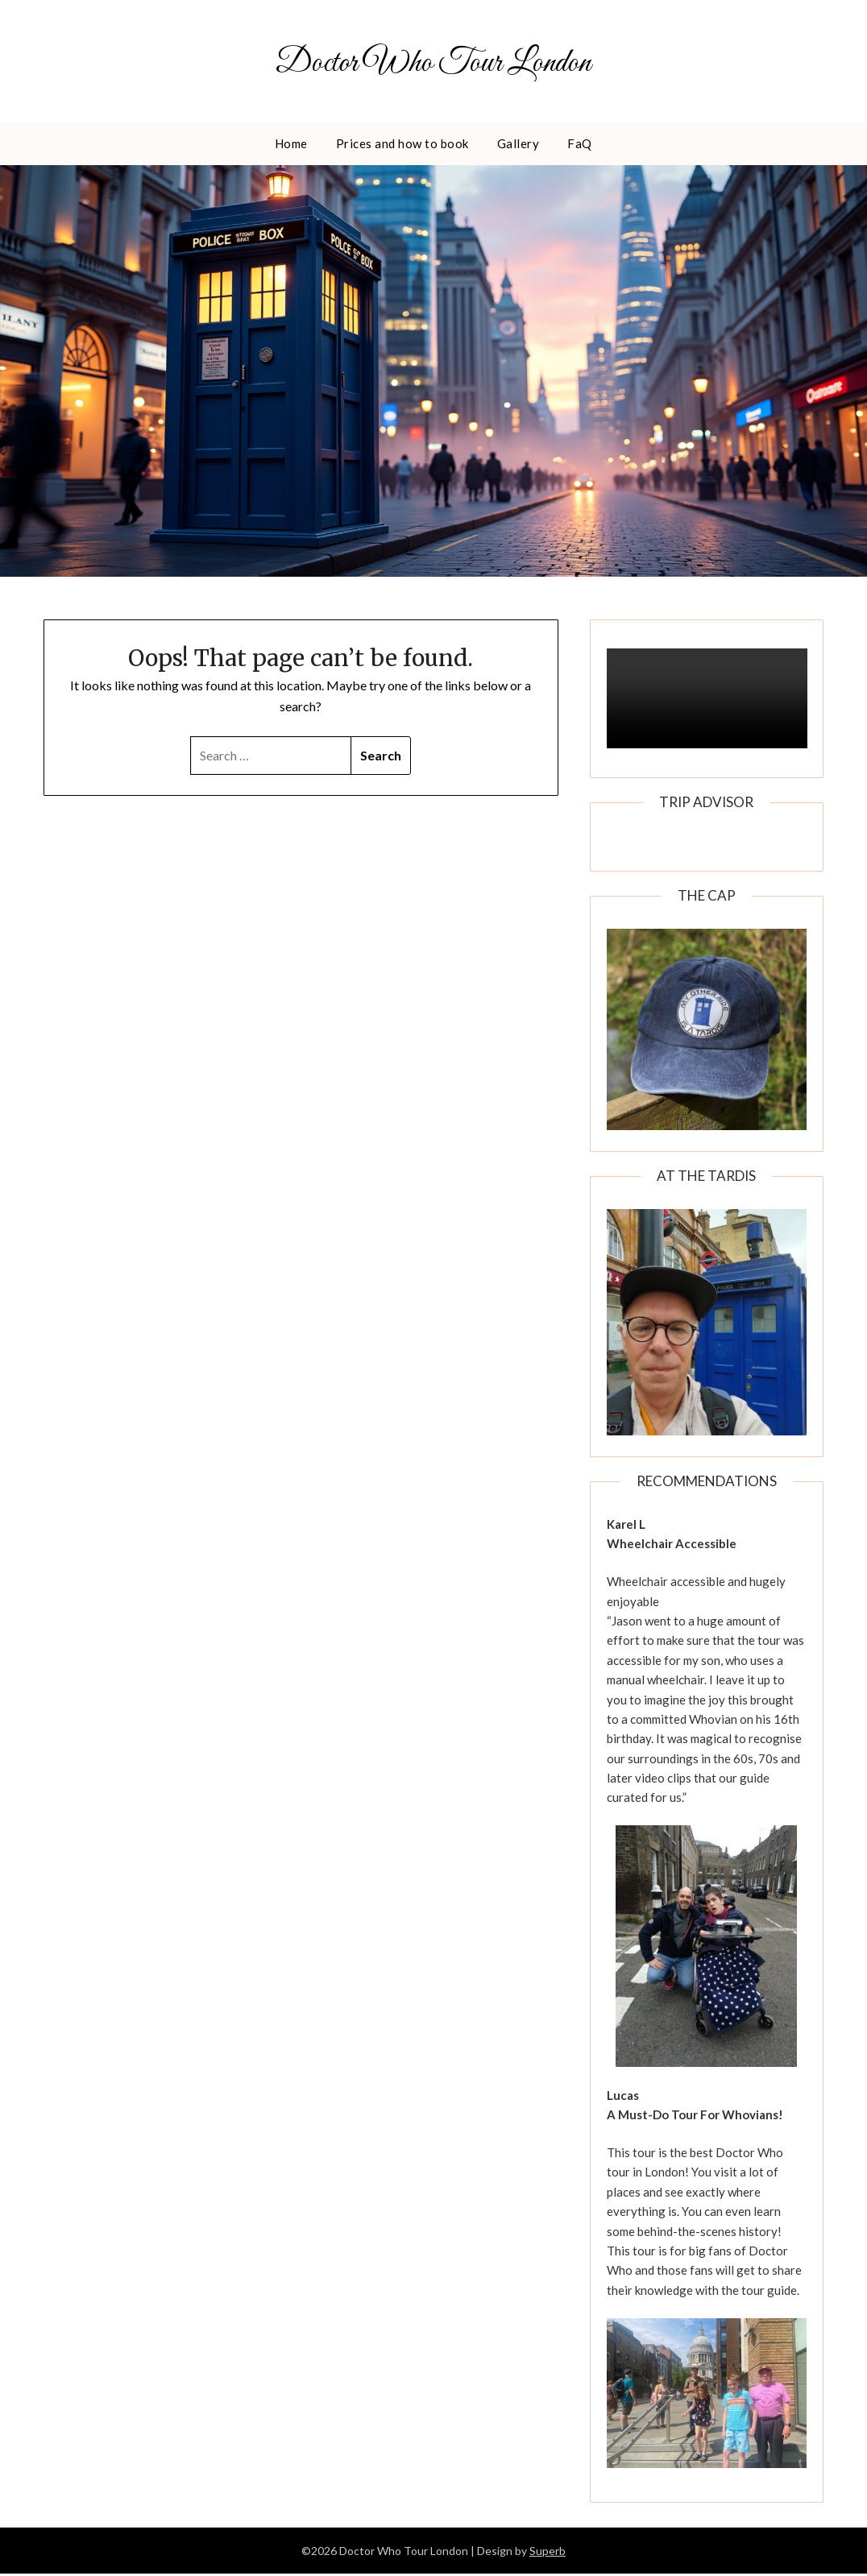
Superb (547, 2553)
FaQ (579, 145)
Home (291, 145)
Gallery (518, 145)
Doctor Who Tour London (433, 62)
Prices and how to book (402, 145)
